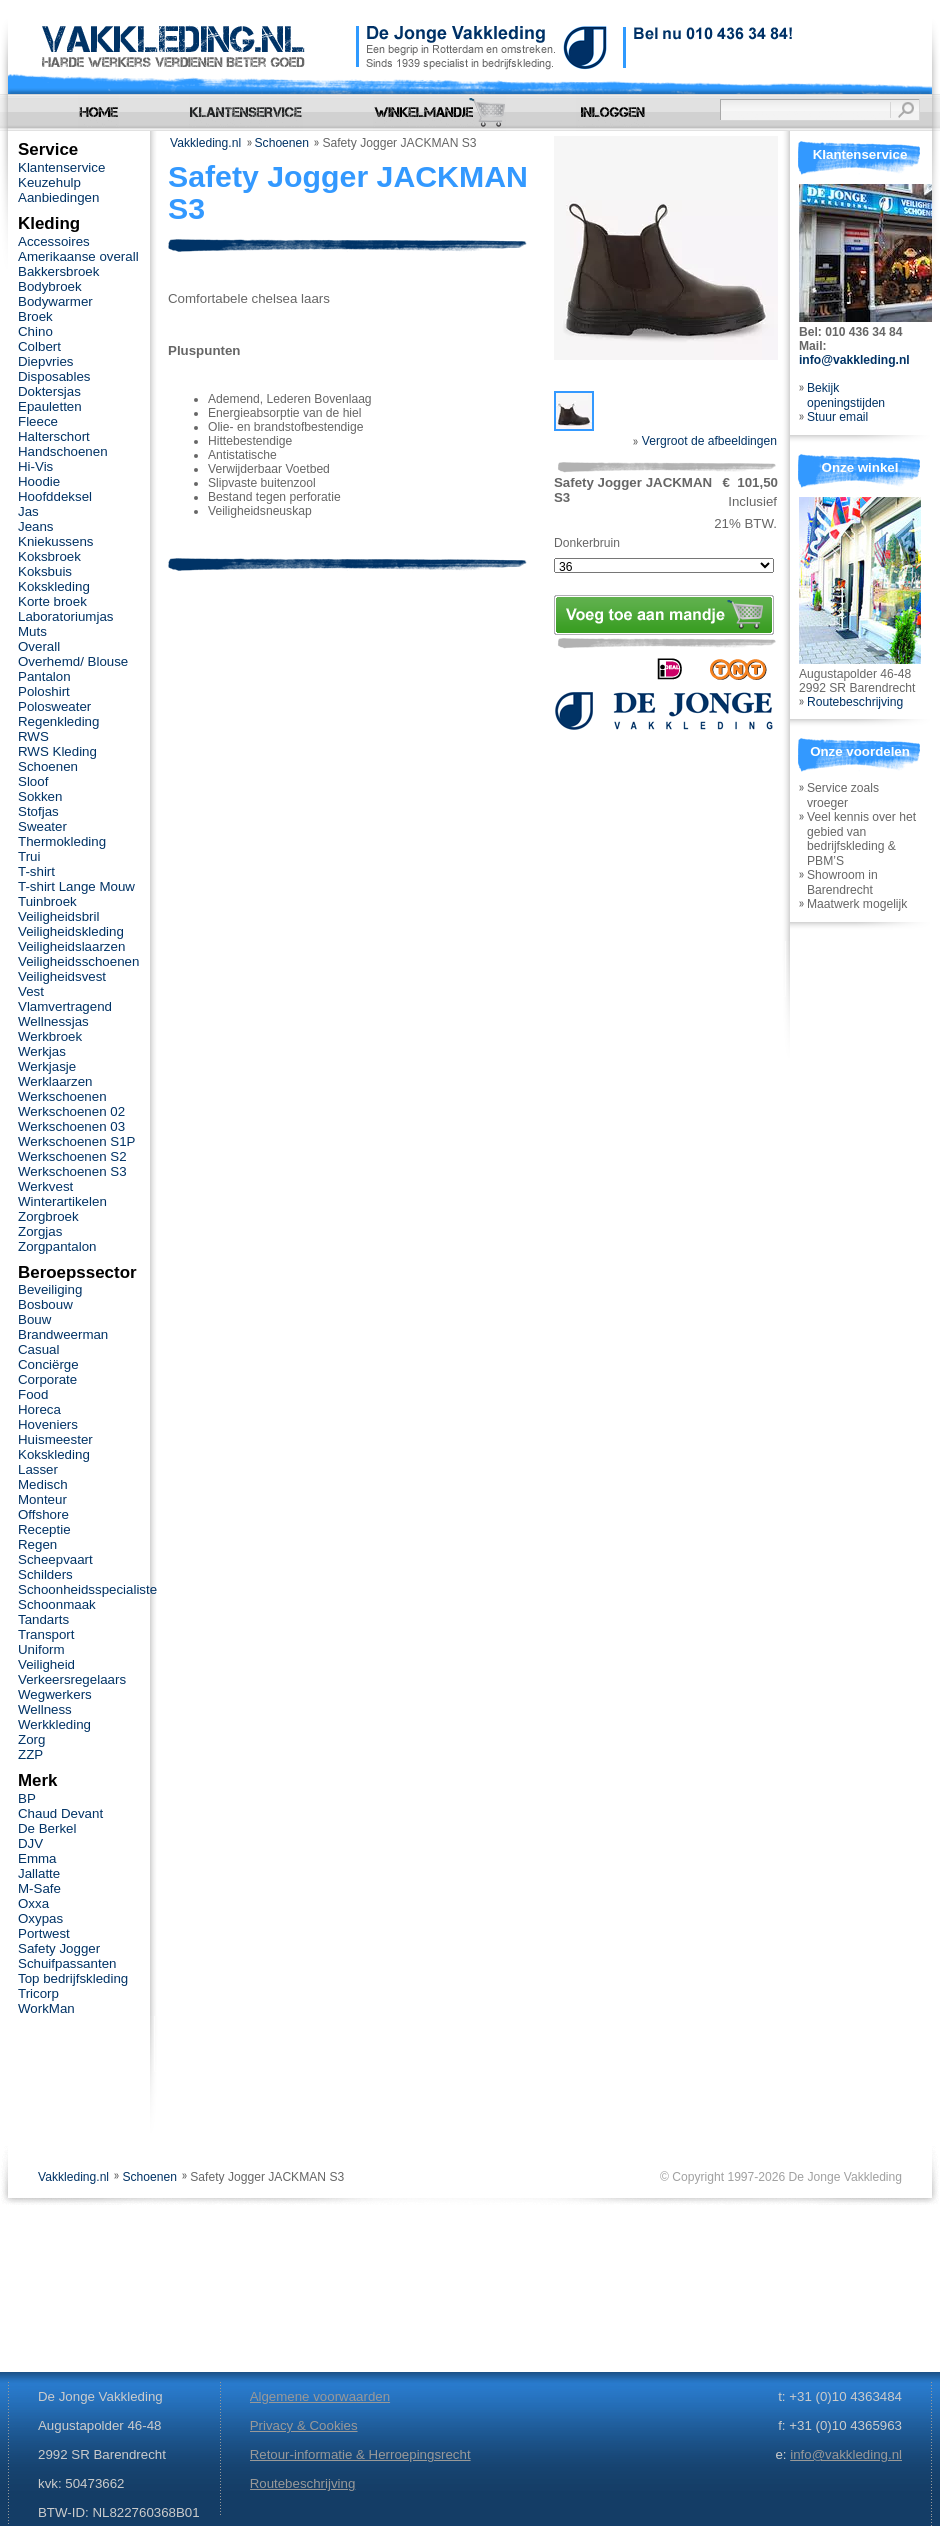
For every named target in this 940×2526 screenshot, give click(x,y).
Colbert (39, 346)
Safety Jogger (59, 1948)
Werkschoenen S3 (72, 1171)
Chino (35, 331)
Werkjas (42, 1051)
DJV (30, 1843)
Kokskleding (54, 586)
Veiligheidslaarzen (71, 946)
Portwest (44, 1933)
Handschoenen (63, 451)
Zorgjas (40, 1231)
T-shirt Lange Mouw (76, 886)
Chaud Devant (60, 1813)
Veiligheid (46, 1664)
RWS (33, 736)
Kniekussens (55, 541)
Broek (35, 316)
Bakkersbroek (58, 271)
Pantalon (44, 676)
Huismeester (55, 1439)
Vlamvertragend (65, 1006)
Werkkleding (54, 1724)
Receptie (44, 1529)
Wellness (45, 1709)
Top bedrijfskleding (73, 1978)
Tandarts (43, 1619)
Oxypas (40, 1918)
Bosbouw (45, 1304)
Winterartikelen (62, 1201)
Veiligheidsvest (62, 976)
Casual (38, 1349)
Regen (37, 1544)
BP (27, 1798)
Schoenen (282, 143)
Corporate (47, 1379)
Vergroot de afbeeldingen (705, 441)
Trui (29, 856)
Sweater (42, 826)
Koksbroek (49, 556)
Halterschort (54, 436)
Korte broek (52, 601)
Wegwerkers (55, 1694)
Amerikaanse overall (78, 256)
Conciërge (48, 1364)
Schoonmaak (57, 1604)
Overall (39, 646)
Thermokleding (62, 841)
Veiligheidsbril (58, 916)
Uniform (41, 1649)
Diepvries (46, 361)
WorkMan (46, 2008)
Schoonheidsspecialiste (87, 1589)
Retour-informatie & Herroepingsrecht (360, 2454)
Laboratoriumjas (65, 616)
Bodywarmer (55, 301)
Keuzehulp (49, 182)
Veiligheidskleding (71, 931)
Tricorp (38, 1993)
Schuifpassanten (67, 1963)
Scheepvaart (55, 1559)
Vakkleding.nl (205, 143)
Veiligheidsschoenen (78, 961)
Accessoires (54, 241)
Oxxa (33, 1903)
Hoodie (39, 481)
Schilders (45, 1574)
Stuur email (837, 417)
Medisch (43, 1484)
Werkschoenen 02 (71, 1111)
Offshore (43, 1514)
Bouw (34, 1319)
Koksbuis (45, 571)
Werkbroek (50, 1036)
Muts (32, 631)
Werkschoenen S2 (72, 1156)
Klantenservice (61, 167)
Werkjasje (47, 1066)
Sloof (33, 781)
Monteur (42, 1499)
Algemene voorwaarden (320, 2396)
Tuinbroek (47, 901)
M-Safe (39, 1888)
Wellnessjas (53, 1021)
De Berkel (47, 1828)
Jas (28, 511)
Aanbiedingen (58, 197)
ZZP (30, 1754)
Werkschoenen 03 (71, 1126)
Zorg (31, 1739)
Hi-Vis (35, 466)
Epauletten (50, 406)
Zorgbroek (48, 1216)
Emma (37, 1858)
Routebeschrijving (855, 702)
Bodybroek (50, 286)
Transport (46, 1634)
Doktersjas (49, 391)
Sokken (40, 796)
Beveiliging (50, 1289)
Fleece (38, 421)
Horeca (39, 1409)
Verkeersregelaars (72, 1679)
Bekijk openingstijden (846, 395)
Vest (31, 991)
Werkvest (45, 1186)
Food (33, 1394)
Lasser (38, 1469)
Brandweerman (63, 1334)
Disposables (54, 376)
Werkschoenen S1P (76, 1141)
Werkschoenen (62, 1096)
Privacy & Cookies (304, 2425)
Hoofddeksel (55, 496)
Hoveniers (48, 1424)
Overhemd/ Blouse (73, 661)
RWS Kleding (57, 751)
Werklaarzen (55, 1081)
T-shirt (36, 871)
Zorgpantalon (57, 1246)
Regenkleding (58, 721)
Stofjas (38, 811)
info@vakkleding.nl (854, 360)
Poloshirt (44, 691)
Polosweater (54, 706)
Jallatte (39, 1873)
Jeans (36, 526)
